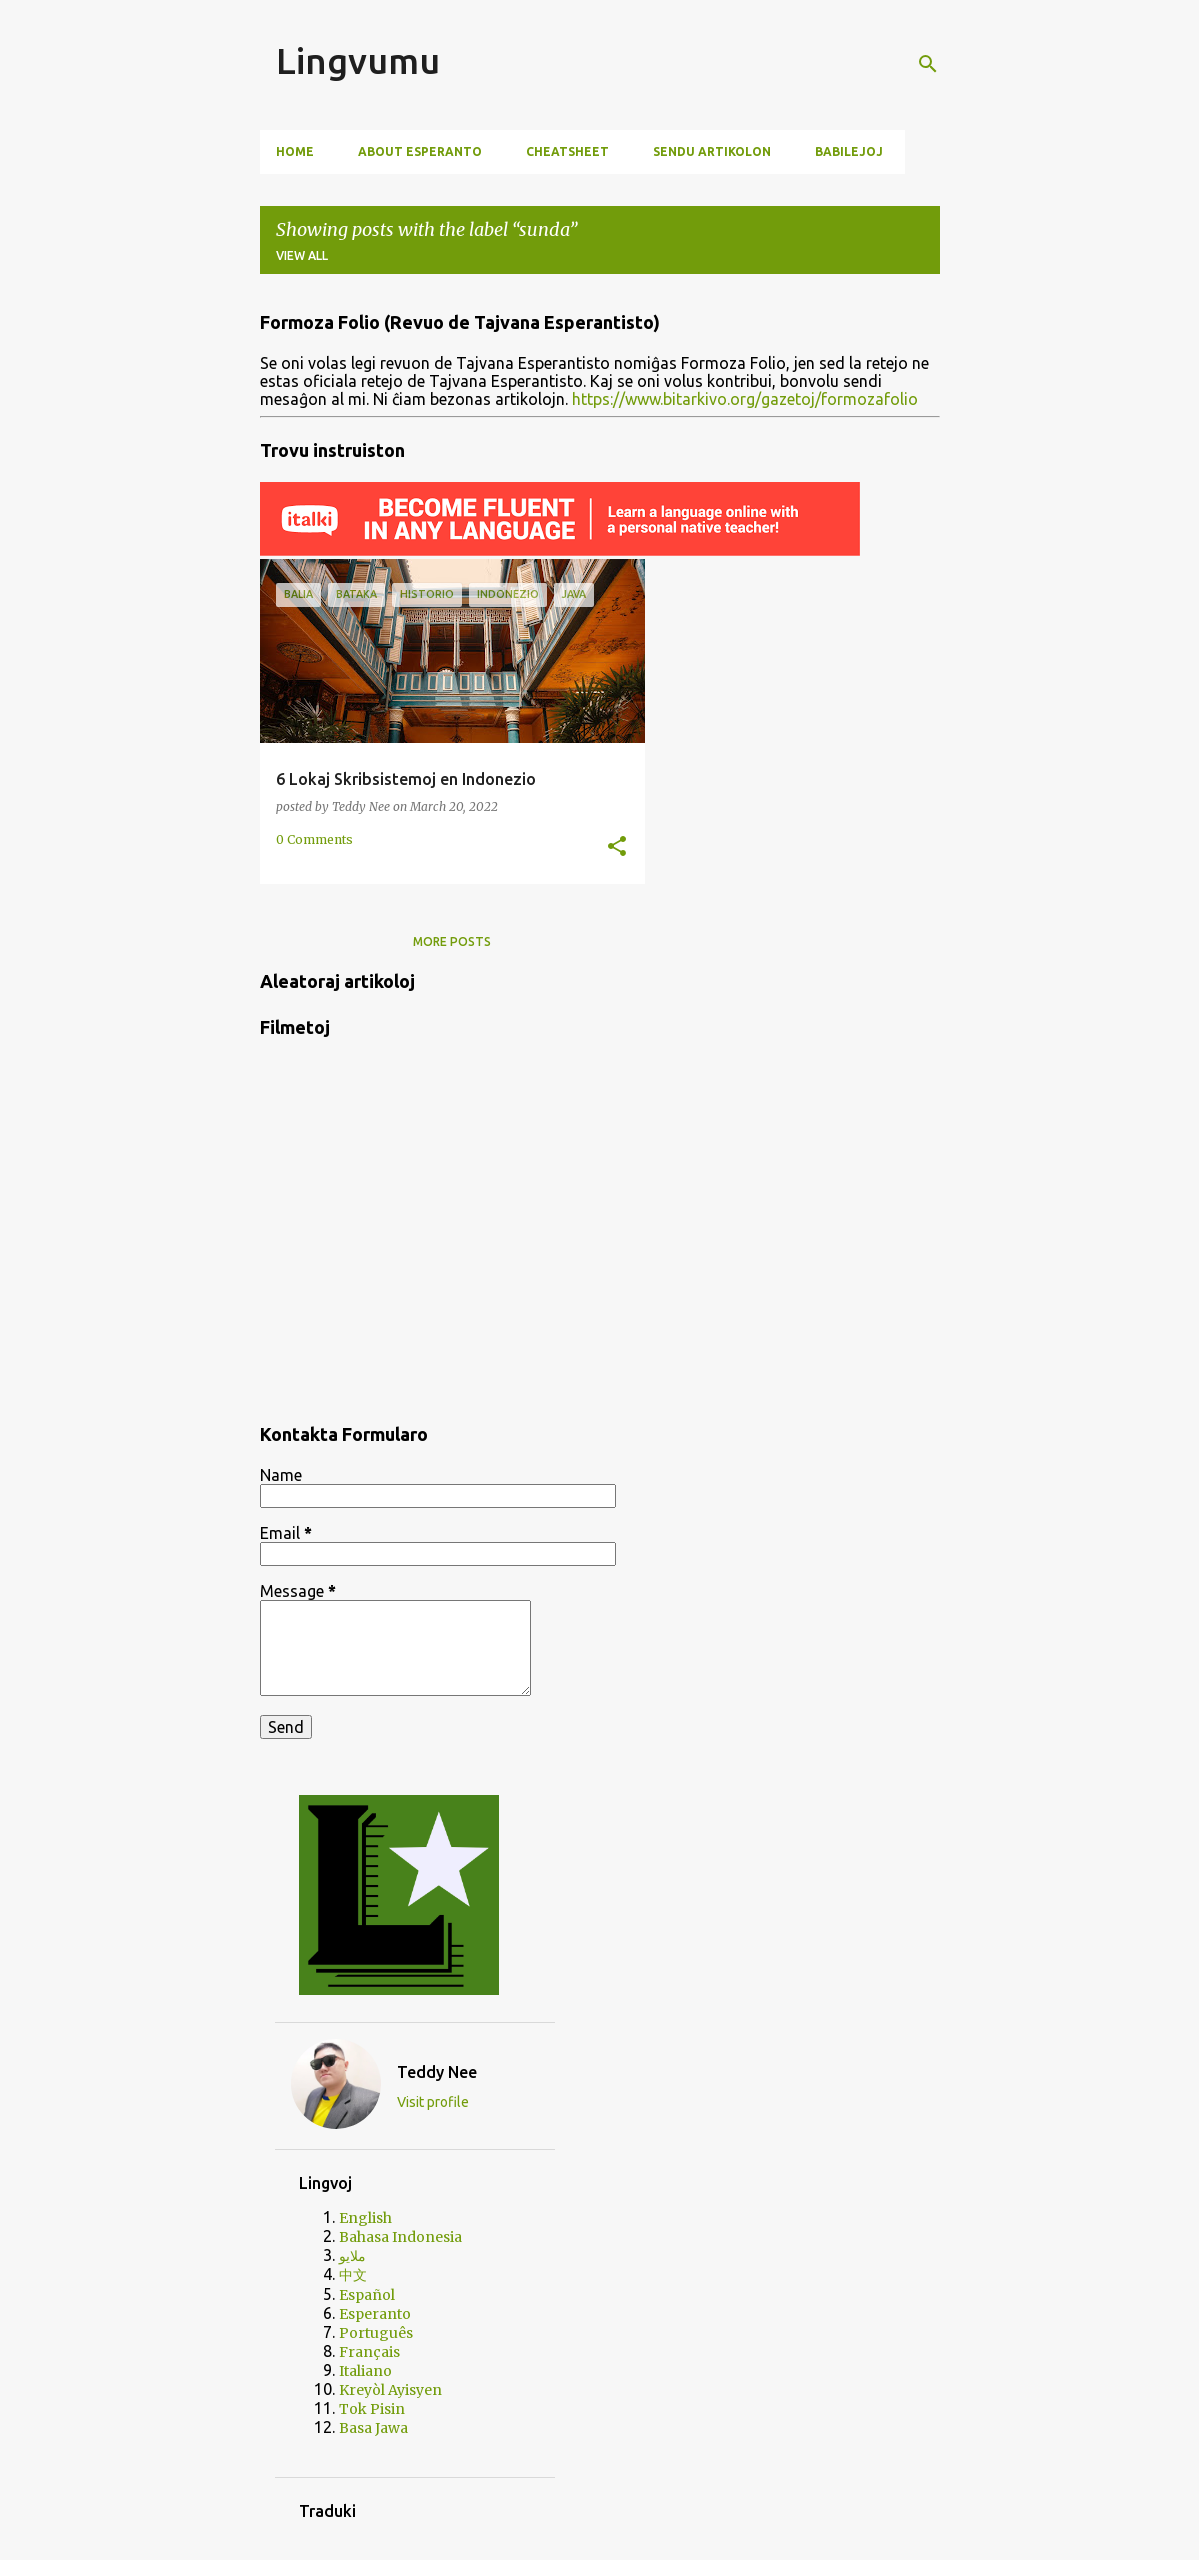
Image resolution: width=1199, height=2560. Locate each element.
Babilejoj (849, 151)
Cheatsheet (567, 151)
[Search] (928, 64)
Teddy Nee (437, 2072)
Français (369, 2352)
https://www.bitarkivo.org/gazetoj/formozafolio (745, 399)
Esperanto (375, 2314)
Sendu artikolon (712, 151)
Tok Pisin (372, 2409)
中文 (353, 2275)
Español (367, 2295)
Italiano (365, 2371)
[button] (617, 847)
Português (376, 2333)
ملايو (352, 2256)
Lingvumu (358, 60)
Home (295, 151)
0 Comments (314, 839)
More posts (452, 941)
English (365, 2218)
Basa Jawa (373, 2428)
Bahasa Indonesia (400, 2237)
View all (302, 255)
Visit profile (433, 2102)
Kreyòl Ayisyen (390, 2390)
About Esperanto (420, 151)
